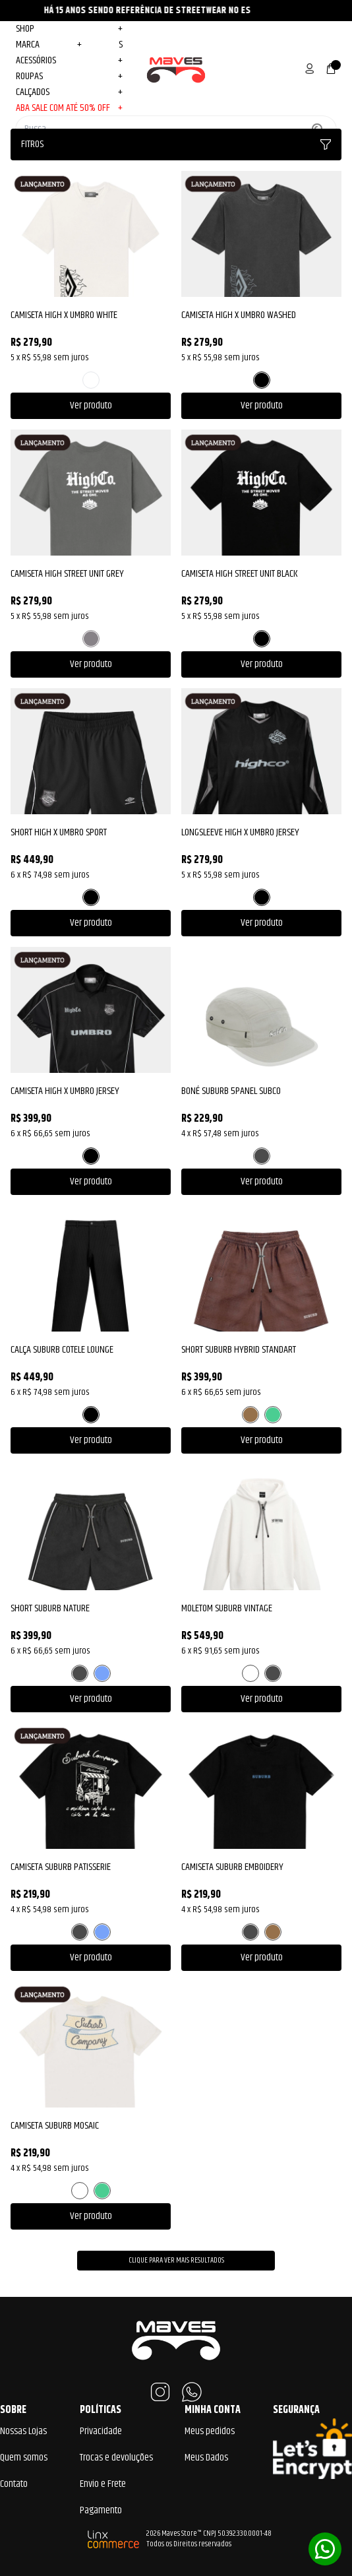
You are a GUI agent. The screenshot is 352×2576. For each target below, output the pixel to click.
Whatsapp (325, 2549)
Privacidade (101, 2431)
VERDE (273, 1414)
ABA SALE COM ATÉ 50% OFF (69, 108)
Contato (14, 2484)
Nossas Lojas (23, 2431)
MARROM (250, 1414)
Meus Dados (206, 2457)
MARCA (49, 45)
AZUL (102, 1673)
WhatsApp (191, 2391)
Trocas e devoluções (116, 2457)
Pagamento (101, 2510)
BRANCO (91, 380)
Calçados (69, 92)
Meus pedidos (210, 2431)
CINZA (91, 638)
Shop (69, 29)
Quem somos (23, 2457)
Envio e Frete (103, 2484)
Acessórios (69, 61)
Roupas (69, 76)
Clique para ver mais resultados (176, 2260)
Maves (176, 68)
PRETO (261, 380)
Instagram (160, 2391)
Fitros (176, 144)
